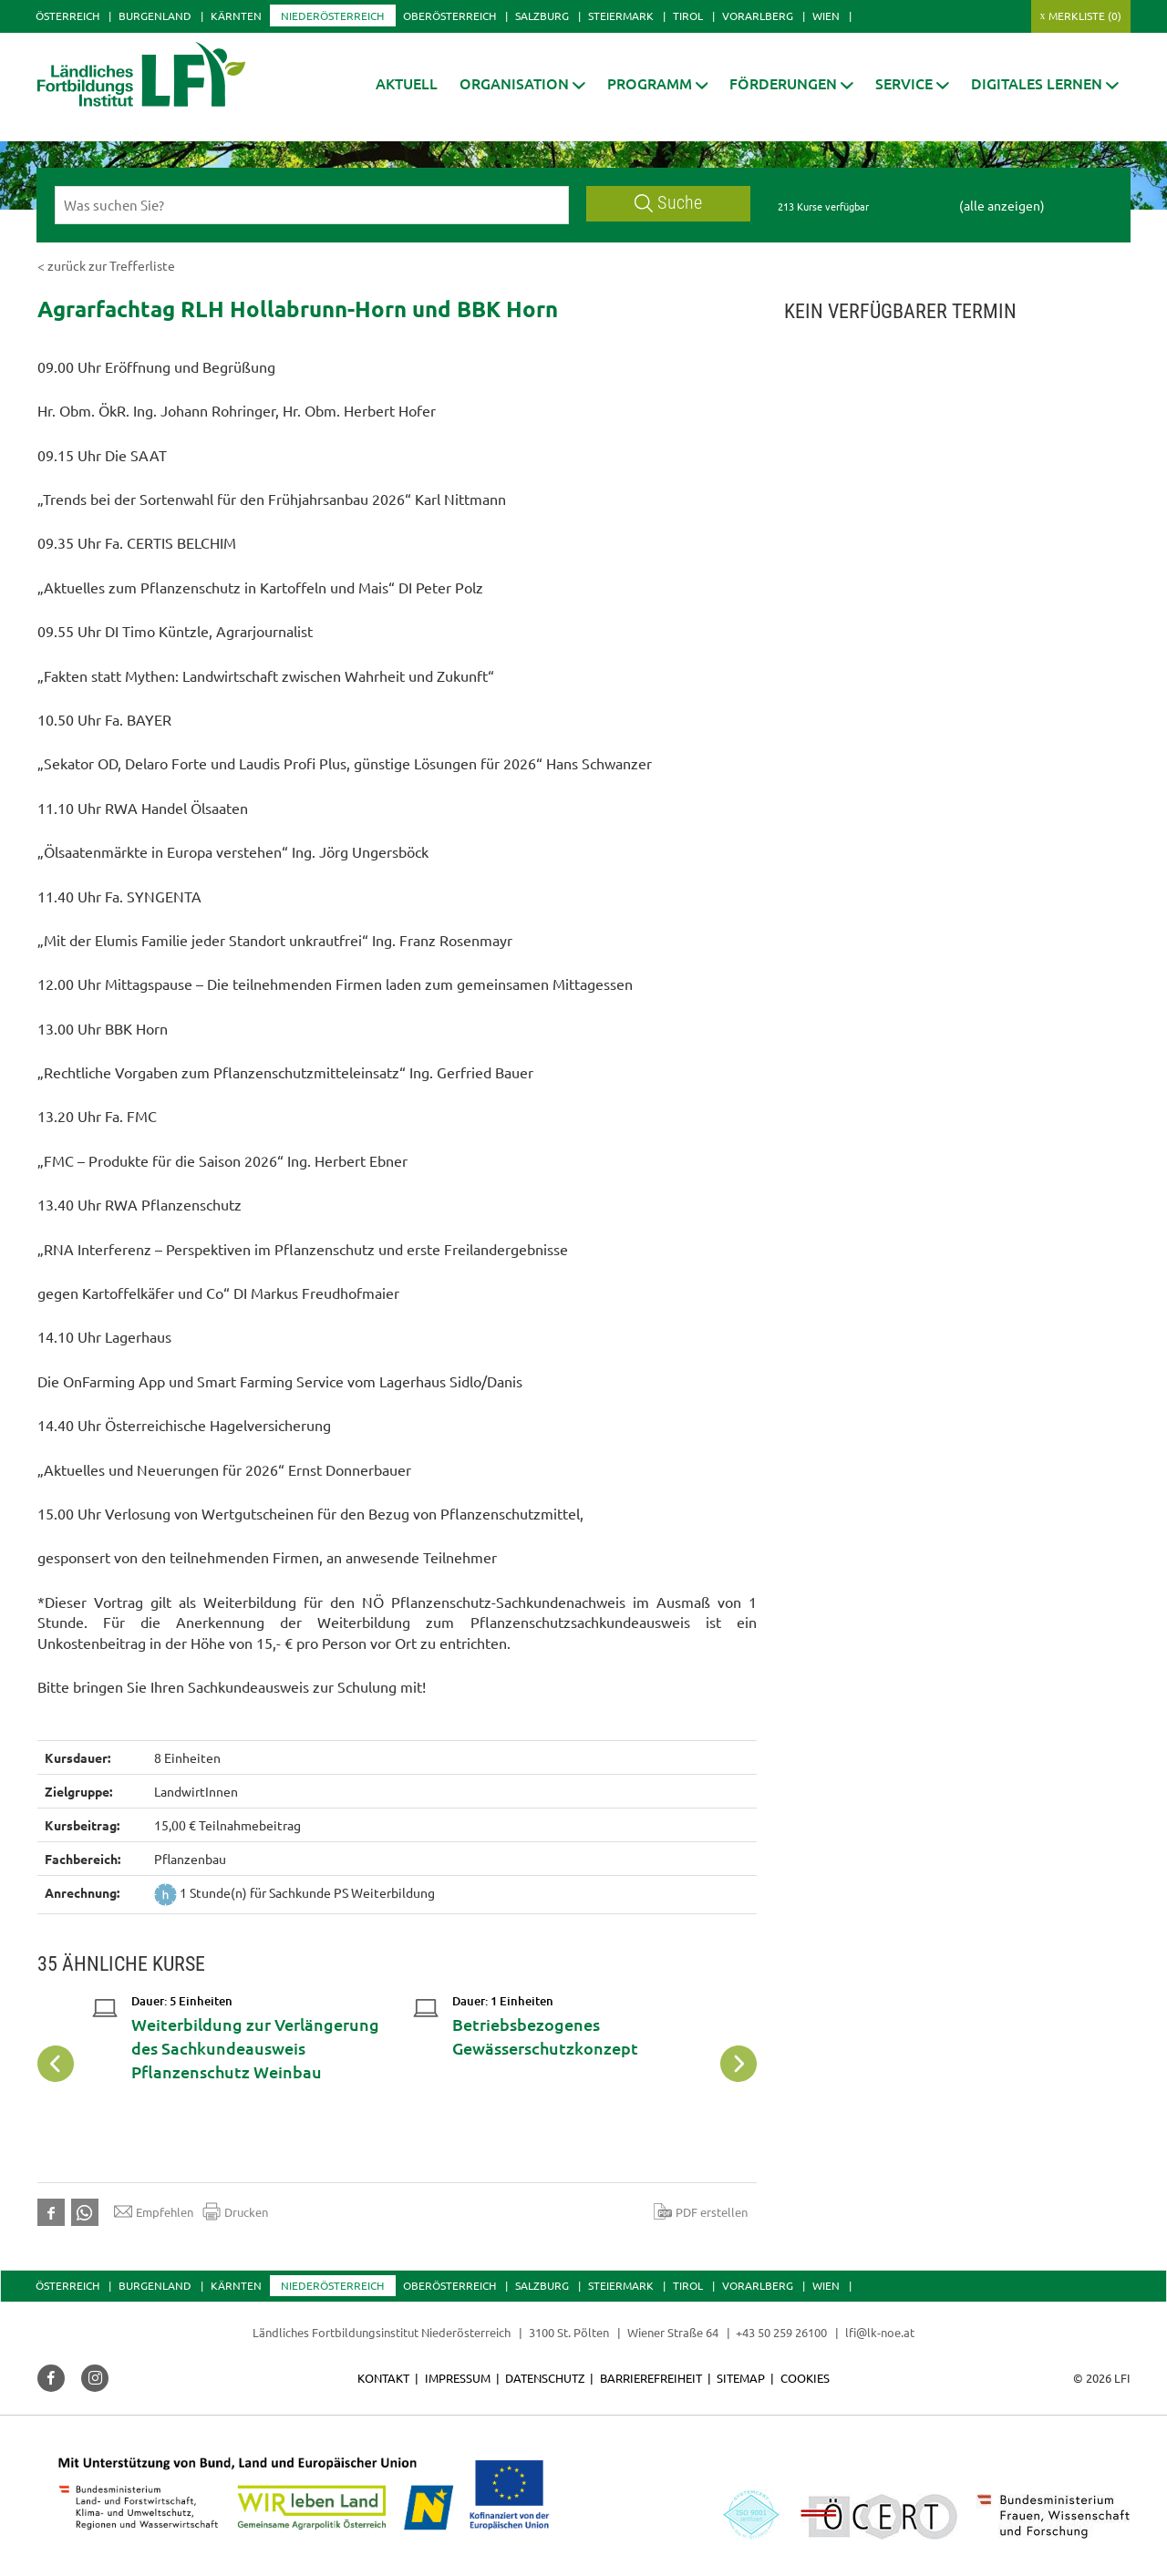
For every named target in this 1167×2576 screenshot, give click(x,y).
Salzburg (542, 15)
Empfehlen (153, 2211)
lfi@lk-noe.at (879, 2332)
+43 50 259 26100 (781, 2332)
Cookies (805, 2377)
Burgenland (155, 15)
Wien (826, 15)
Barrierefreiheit (651, 2377)
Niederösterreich (332, 15)
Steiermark (621, 15)
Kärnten (236, 15)
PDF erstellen (701, 2211)
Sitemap (741, 2377)
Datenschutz (544, 2377)
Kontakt (383, 2377)
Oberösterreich (449, 15)
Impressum (458, 2377)
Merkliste (1084, 15)
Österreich (67, 15)
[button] (522, 83)
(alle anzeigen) (1002, 205)
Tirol (688, 15)
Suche (668, 202)
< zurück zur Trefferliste (106, 265)
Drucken (235, 2211)
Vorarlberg (757, 15)
